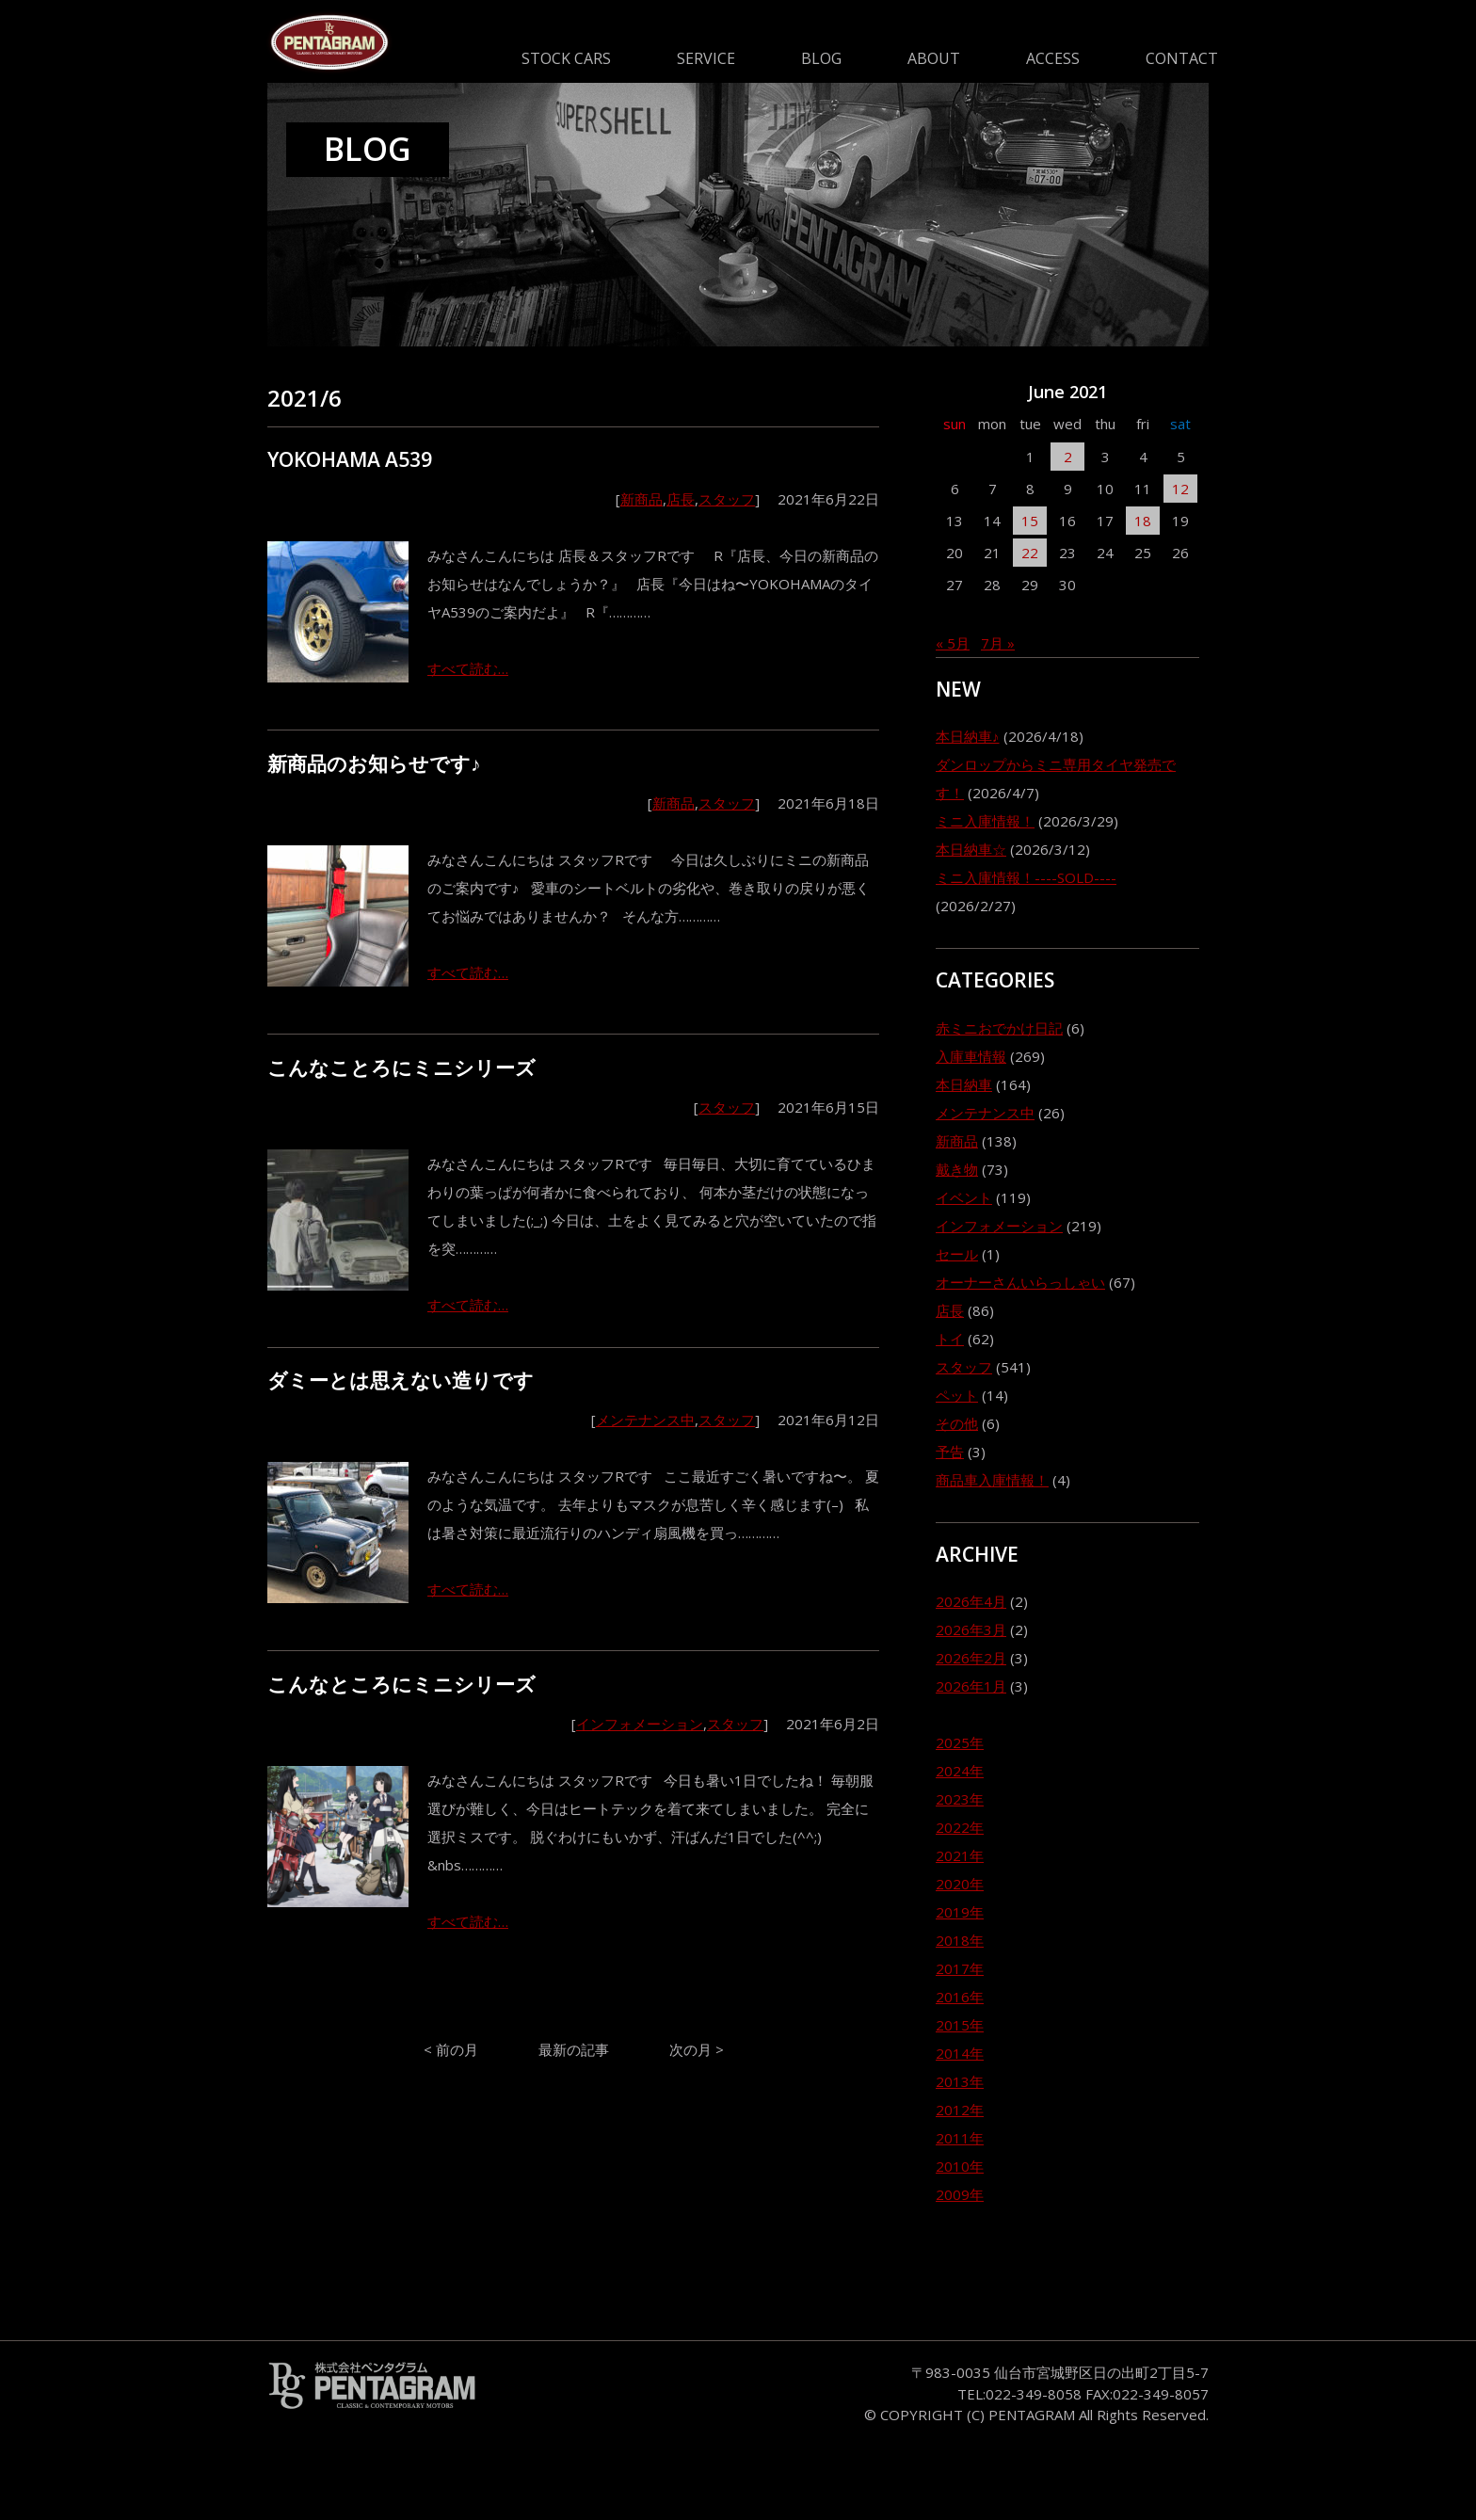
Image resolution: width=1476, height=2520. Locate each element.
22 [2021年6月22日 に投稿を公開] (1029, 552)
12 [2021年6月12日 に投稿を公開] (1180, 488)
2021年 (960, 1855)
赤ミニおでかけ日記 (999, 1028)
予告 (950, 1451)
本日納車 (964, 1084)
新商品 (641, 499)
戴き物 (957, 1169)
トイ (950, 1338)
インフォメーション (639, 1723)
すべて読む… (467, 668)
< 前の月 (451, 2049)
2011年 (960, 2137)
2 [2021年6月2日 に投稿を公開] (1068, 456)
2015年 (960, 2024)
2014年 (960, 2053)
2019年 (960, 1911)
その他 (957, 1423)
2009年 (960, 2194)
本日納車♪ (968, 736)
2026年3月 (971, 1629)
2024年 (960, 1770)
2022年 (960, 1827)
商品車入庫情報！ (992, 1479)
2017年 (960, 1968)
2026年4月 (971, 1601)
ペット (957, 1395)
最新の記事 (573, 2049)
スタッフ (726, 499)
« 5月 (953, 643)
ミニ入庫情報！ (985, 820)
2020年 (960, 1883)
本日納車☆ (971, 849)
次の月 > (696, 2049)
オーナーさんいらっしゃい (1020, 1282)
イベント (964, 1197)
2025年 (960, 1742)
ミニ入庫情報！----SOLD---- (1026, 877)
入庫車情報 (971, 1056)
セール (957, 1253)
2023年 (960, 1799)
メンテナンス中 (645, 1419)
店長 (680, 499)
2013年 (960, 2081)
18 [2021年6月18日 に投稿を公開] (1142, 520)
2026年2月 (971, 1657)
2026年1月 (971, 1686)
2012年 (960, 2109)
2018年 (960, 1940)
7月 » (998, 643)
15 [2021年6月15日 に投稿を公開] (1029, 520)
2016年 (960, 1996)
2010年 (960, 2166)
